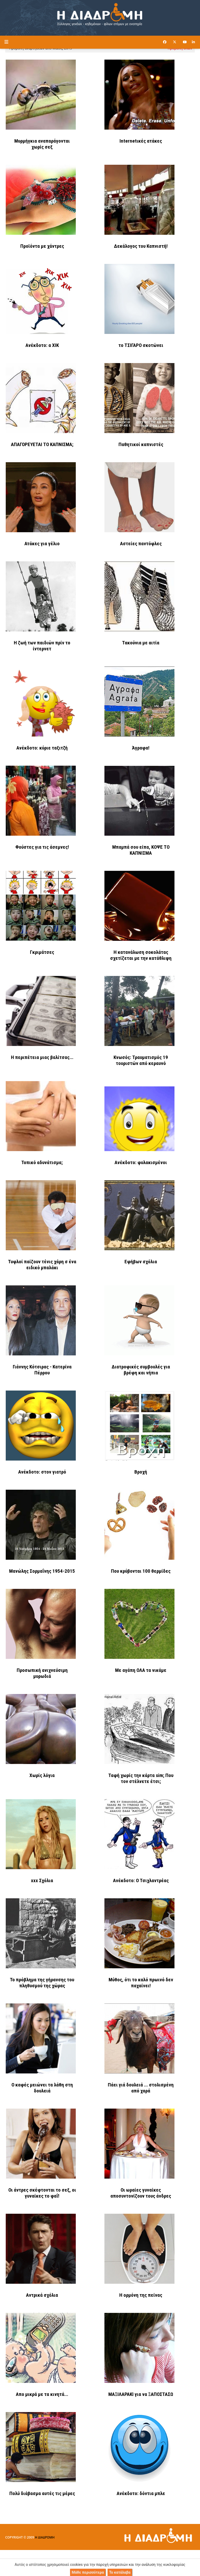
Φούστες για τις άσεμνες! (42, 847)
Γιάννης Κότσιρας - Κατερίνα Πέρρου (42, 1370)
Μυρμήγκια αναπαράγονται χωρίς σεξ (42, 144)
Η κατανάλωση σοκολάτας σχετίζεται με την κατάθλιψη (141, 955)
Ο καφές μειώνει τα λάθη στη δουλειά (42, 2088)
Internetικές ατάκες (141, 141)
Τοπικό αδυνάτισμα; (42, 1162)
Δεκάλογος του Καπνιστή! (141, 246)
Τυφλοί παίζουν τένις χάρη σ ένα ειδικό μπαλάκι (42, 1265)
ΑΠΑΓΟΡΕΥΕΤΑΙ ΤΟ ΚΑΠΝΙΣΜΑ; (42, 444)
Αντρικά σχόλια (42, 2295)
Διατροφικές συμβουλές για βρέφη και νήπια (141, 1370)
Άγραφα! (140, 748)
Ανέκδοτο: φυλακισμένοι (141, 1162)
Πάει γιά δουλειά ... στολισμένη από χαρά (141, 2088)
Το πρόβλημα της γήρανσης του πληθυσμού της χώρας (42, 1983)
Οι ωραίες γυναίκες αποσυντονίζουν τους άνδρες (140, 2193)
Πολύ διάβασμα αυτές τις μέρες (42, 2493)
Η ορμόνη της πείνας (140, 2295)
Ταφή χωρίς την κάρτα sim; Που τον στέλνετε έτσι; (140, 1778)
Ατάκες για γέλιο (42, 544)
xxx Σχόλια (42, 1880)
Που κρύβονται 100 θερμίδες (141, 1571)
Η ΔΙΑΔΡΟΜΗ (44, 2537)
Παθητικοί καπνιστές (140, 444)
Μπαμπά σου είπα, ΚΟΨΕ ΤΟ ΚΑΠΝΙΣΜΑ (141, 850)
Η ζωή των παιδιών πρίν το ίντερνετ (42, 646)
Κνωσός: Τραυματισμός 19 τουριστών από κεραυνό (141, 1060)
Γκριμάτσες (42, 952)
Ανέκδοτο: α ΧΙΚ (42, 345)
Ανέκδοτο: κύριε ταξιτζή (42, 748)
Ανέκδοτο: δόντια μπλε (141, 2493)
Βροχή (140, 1472)
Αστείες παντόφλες (141, 544)
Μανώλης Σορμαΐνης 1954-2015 (42, 1571)
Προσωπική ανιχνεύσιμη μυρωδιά (42, 1673)
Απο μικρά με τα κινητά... (42, 2394)
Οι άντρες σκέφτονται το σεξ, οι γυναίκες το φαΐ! (42, 2193)
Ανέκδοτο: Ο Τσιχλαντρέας (141, 1880)
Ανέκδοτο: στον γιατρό (42, 1472)
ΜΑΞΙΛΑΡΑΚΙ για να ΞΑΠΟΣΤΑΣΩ (140, 2394)
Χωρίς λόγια (42, 1775)
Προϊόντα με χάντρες (42, 246)
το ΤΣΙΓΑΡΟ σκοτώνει (140, 345)
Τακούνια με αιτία (140, 643)
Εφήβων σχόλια (140, 1262)
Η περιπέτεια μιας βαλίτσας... (42, 1057)
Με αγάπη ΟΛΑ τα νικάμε (140, 1670)
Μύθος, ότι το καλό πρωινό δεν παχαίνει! (141, 1983)
